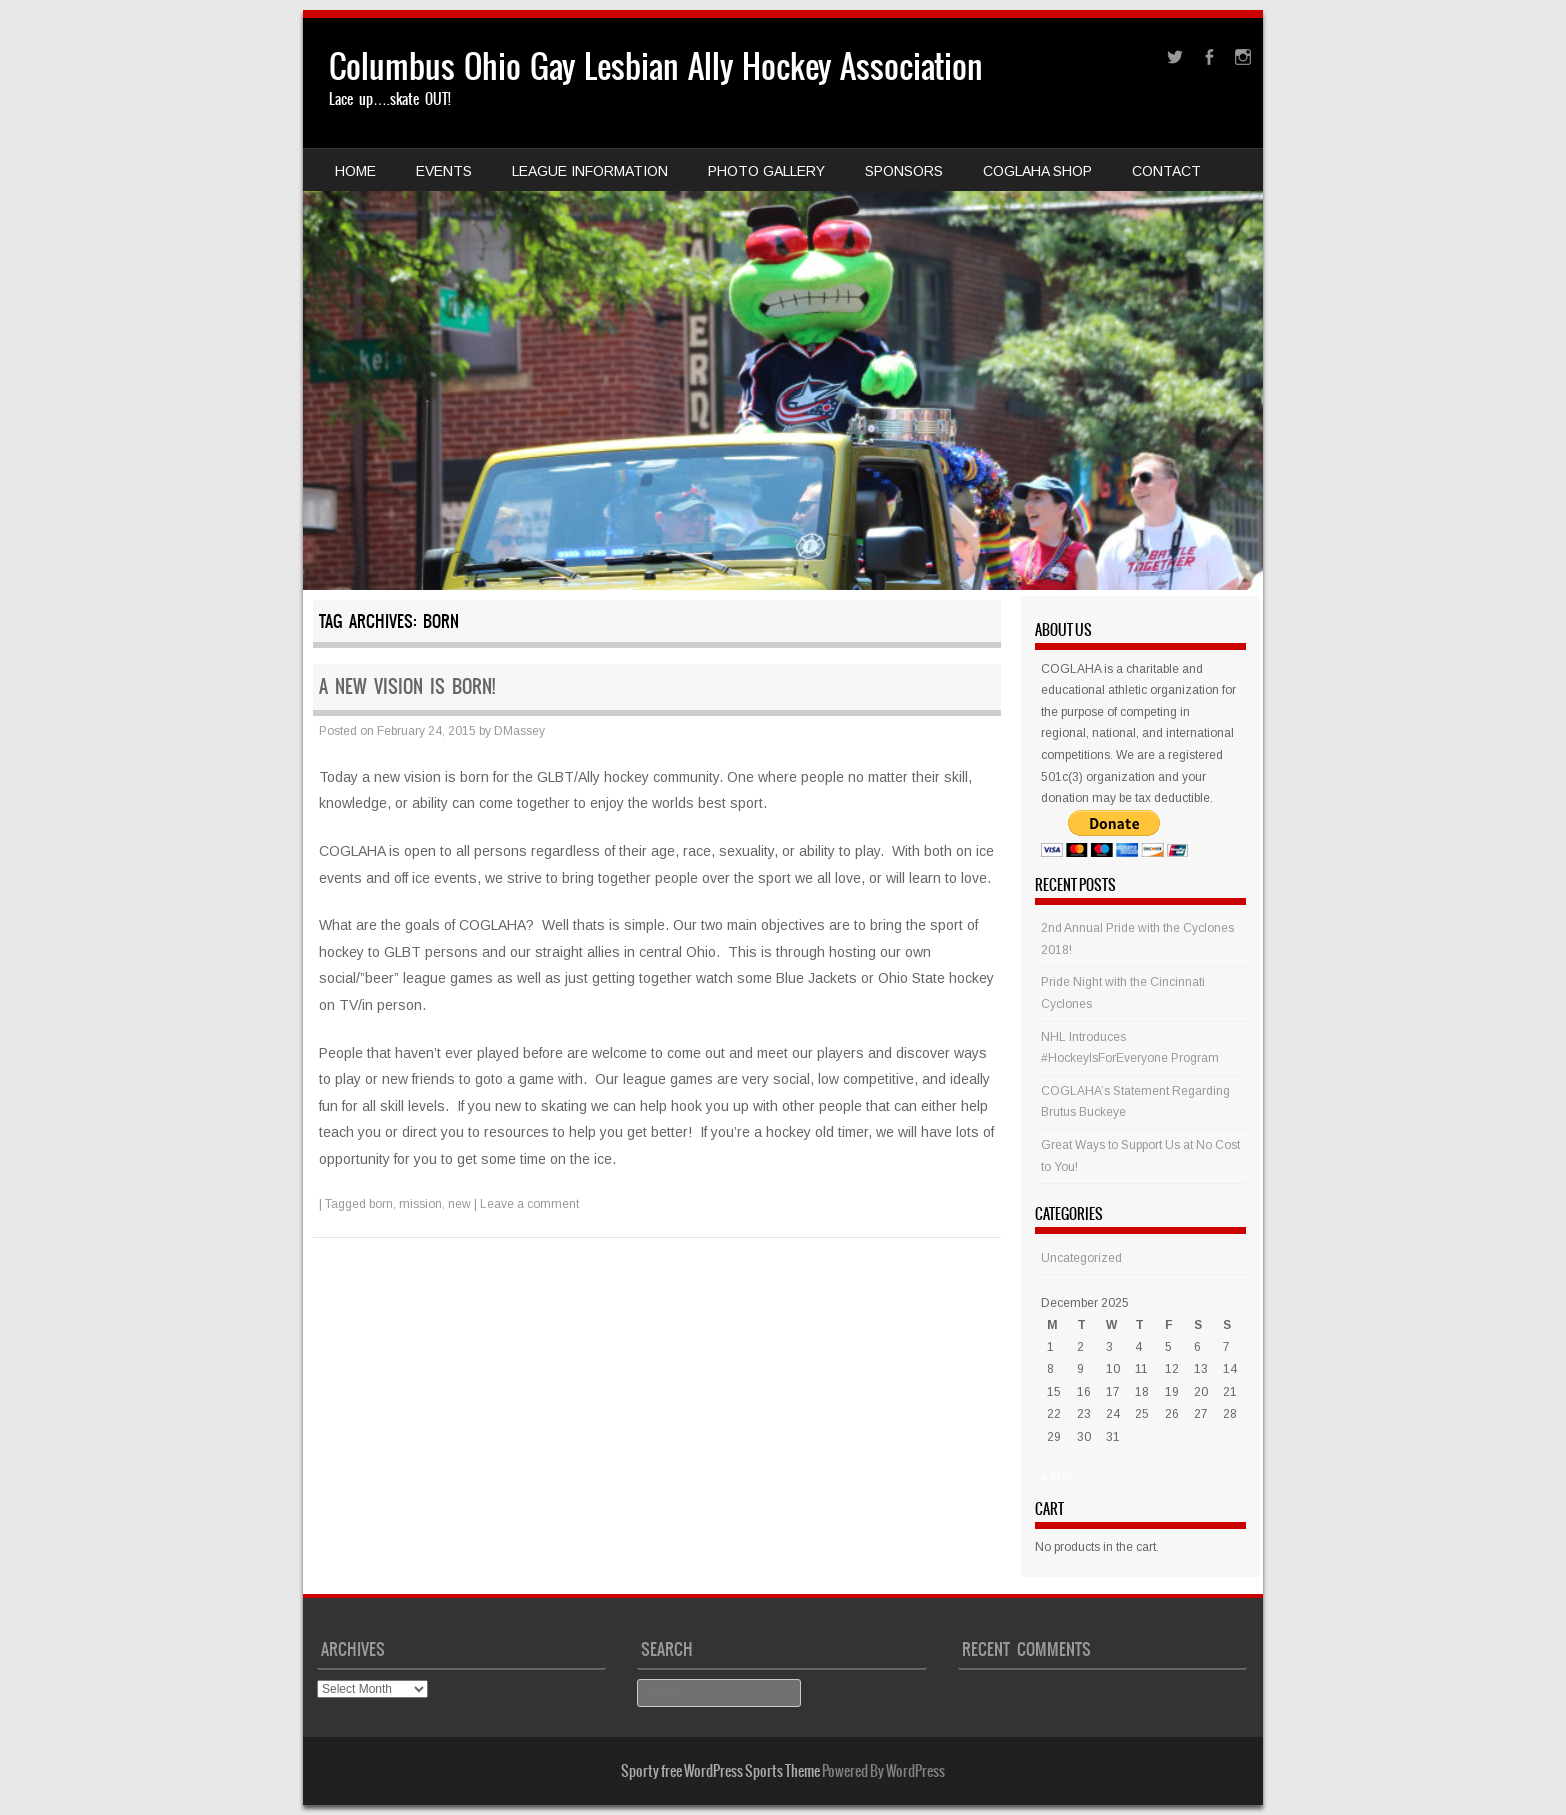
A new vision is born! (407, 686)
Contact (1166, 171)
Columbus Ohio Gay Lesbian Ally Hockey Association (656, 66)
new (459, 1204)
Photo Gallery (766, 171)
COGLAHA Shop (1037, 171)
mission (420, 1204)
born (381, 1204)
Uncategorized (1081, 1258)
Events (444, 171)
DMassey (519, 731)
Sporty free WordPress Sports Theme (720, 1771)
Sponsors (904, 171)
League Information (590, 171)
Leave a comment (529, 1204)
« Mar (1056, 1477)
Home (355, 171)
